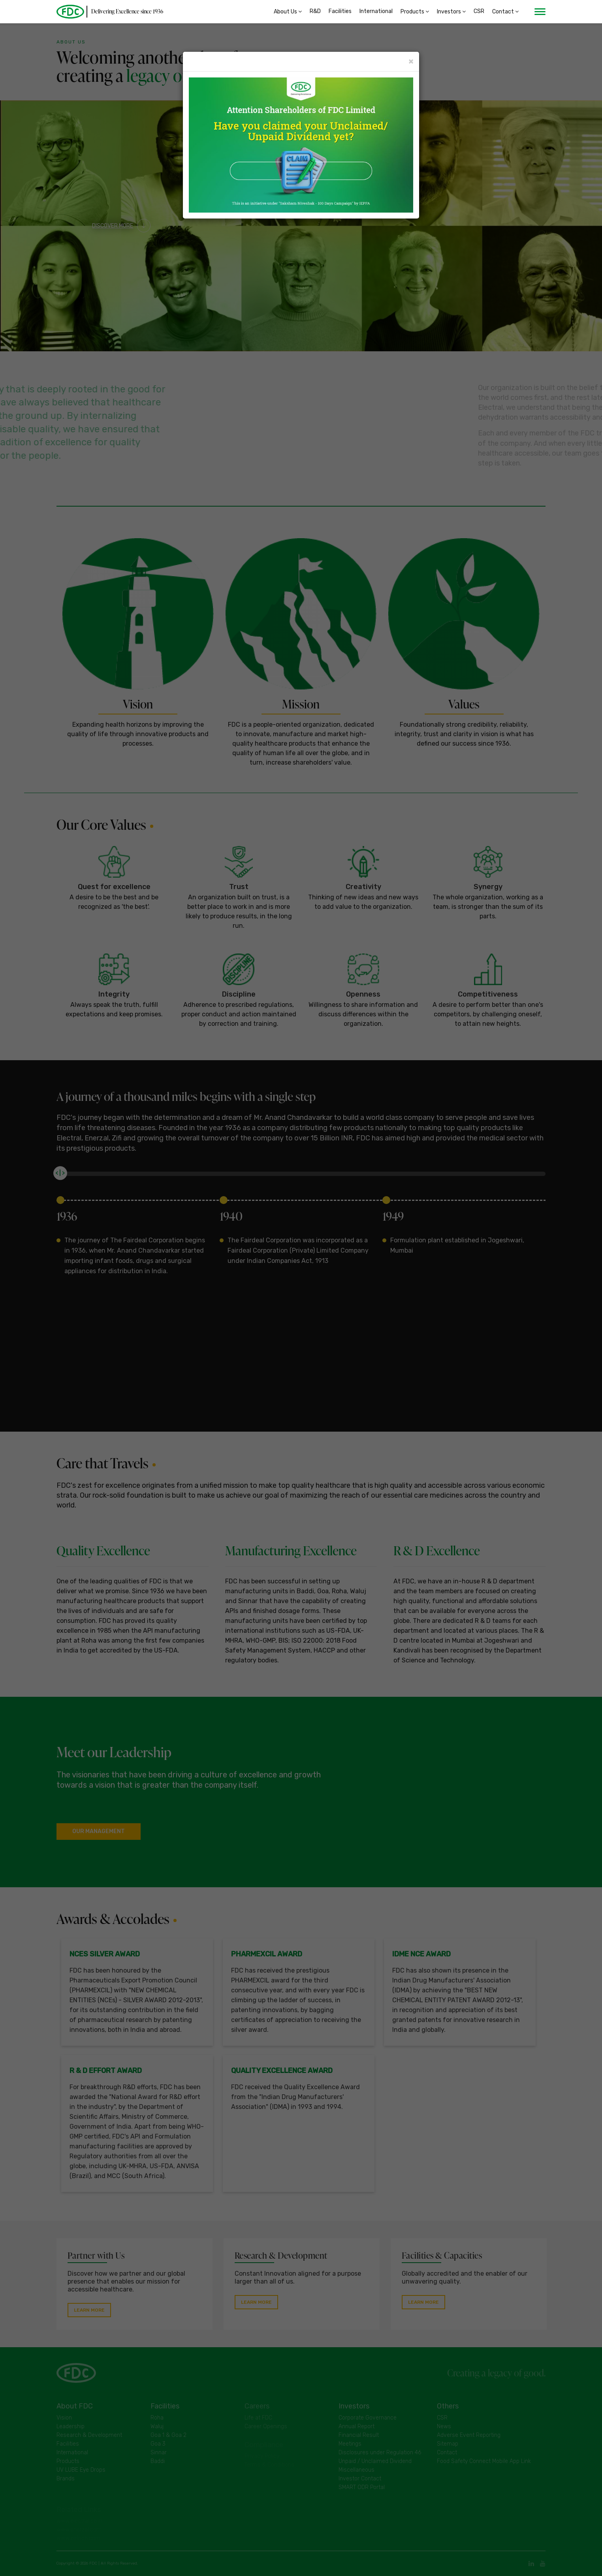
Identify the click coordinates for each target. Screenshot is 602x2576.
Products (415, 11)
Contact (505, 11)
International (376, 12)
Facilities (340, 12)
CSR (479, 12)
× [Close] (410, 61)
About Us (288, 11)
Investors (451, 11)
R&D (315, 12)
